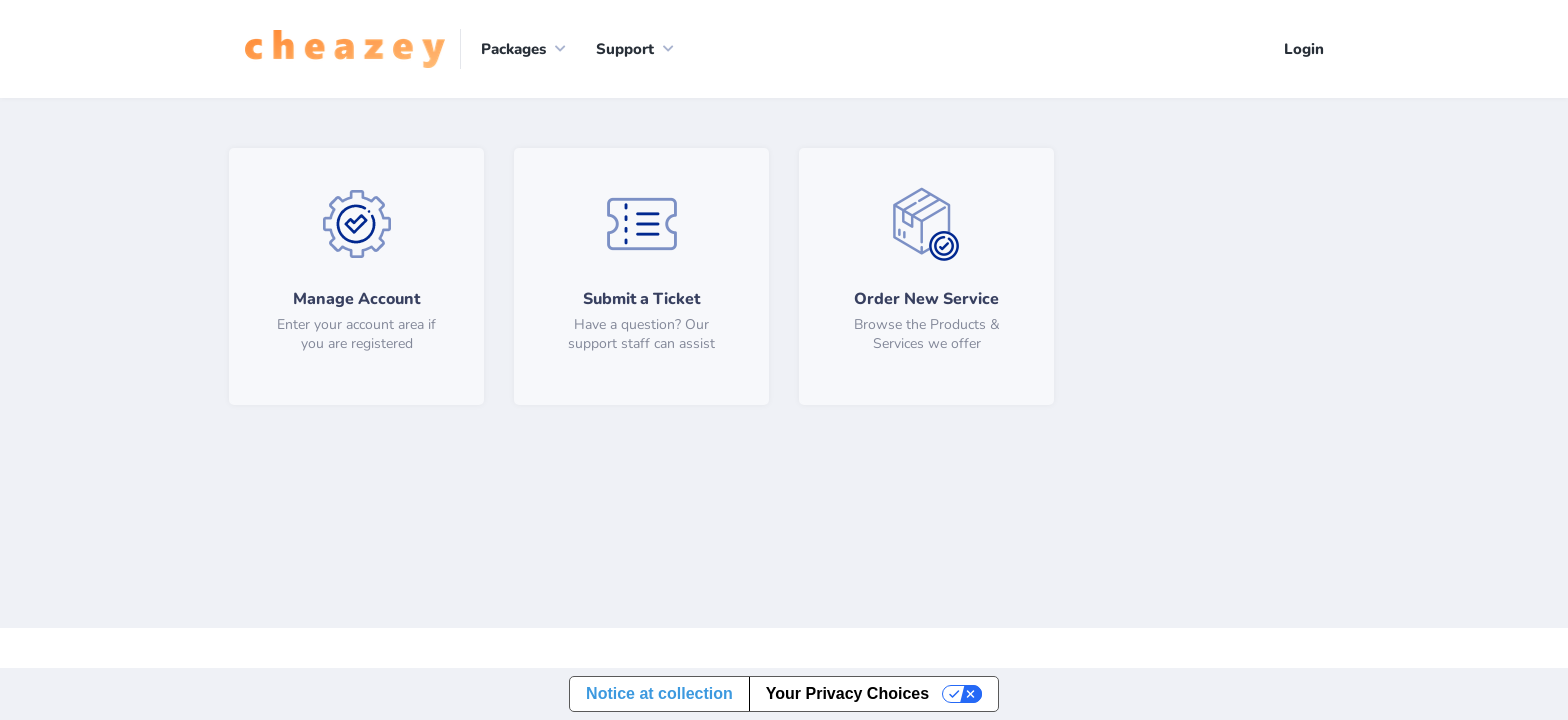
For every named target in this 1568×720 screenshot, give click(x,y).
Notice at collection (659, 693)
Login (1304, 49)
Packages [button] (513, 49)
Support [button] (625, 49)
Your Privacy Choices (847, 693)
